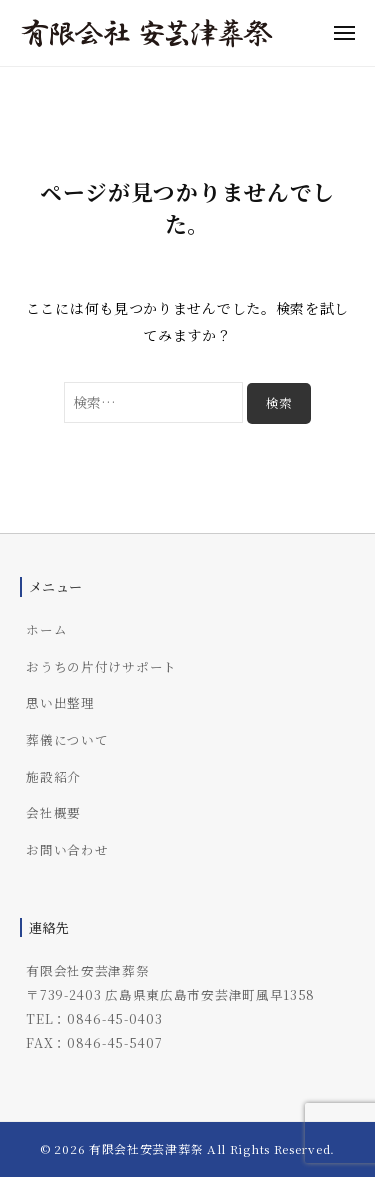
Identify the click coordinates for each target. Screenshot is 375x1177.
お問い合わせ (67, 849)
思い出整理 (60, 702)
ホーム (46, 629)
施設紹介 (53, 776)
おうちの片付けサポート (101, 666)
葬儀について (67, 739)
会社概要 (53, 812)
